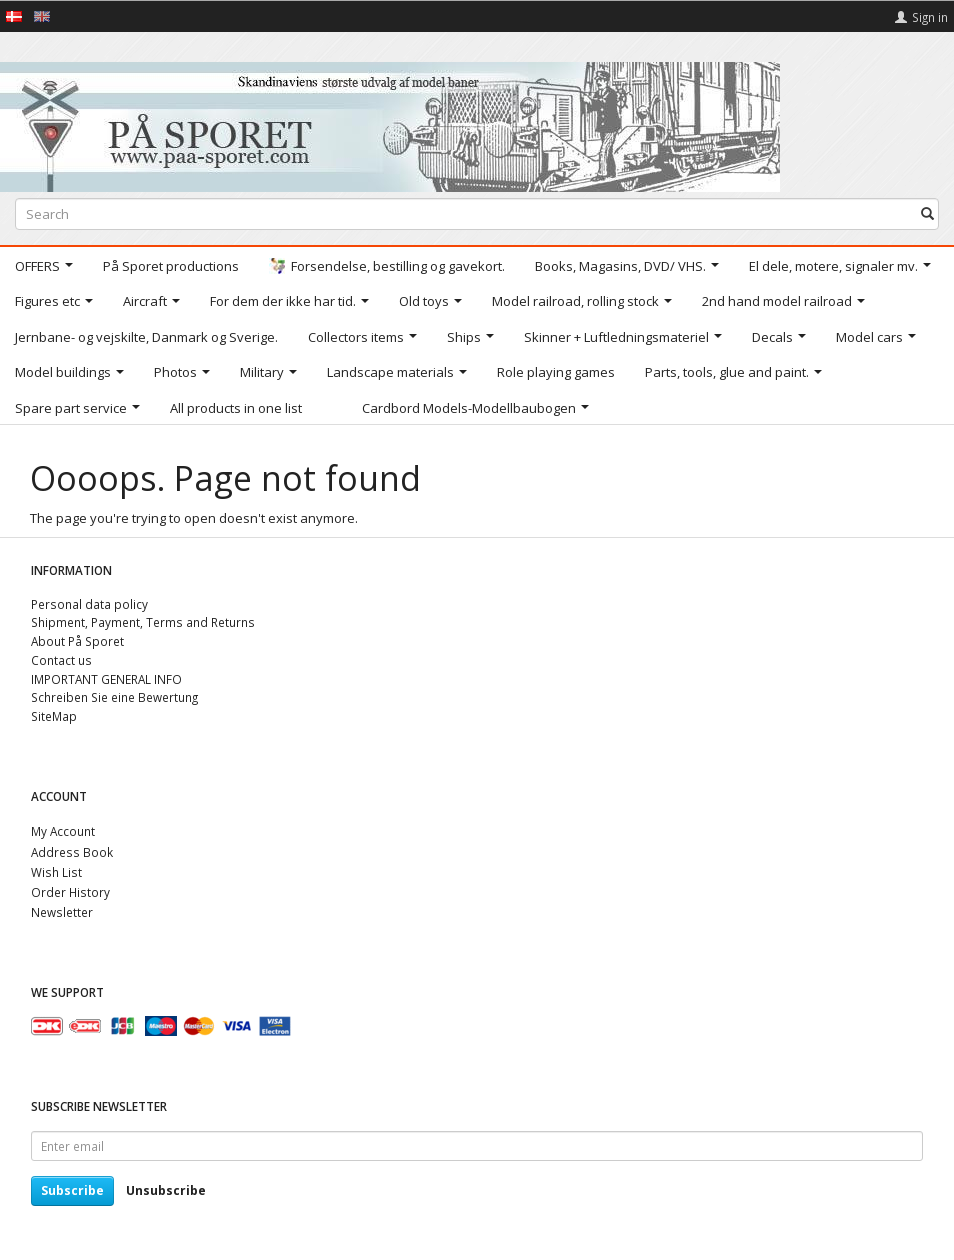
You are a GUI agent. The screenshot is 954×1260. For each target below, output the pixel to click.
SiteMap (54, 716)
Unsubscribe (166, 1190)
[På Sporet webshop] (390, 122)
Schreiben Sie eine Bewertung (114, 697)
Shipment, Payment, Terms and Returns (143, 622)
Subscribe (72, 1190)
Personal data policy (89, 604)
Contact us (61, 660)
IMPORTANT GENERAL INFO (106, 679)
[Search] (927, 214)
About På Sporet (77, 641)
